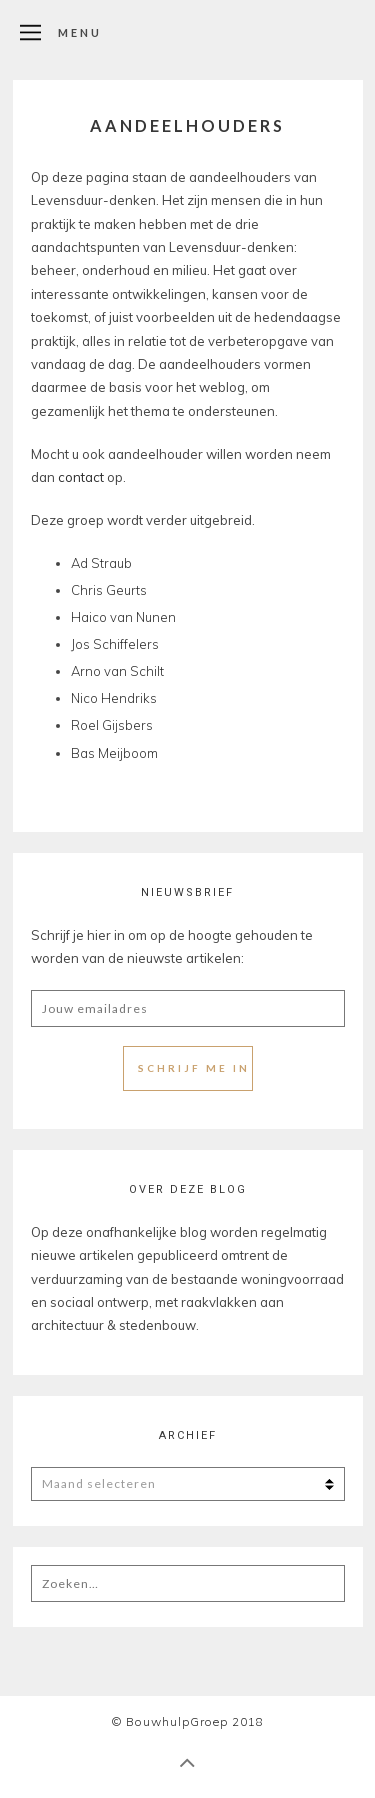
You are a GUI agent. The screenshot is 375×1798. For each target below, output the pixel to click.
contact (82, 477)
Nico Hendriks (114, 698)
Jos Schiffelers (115, 644)
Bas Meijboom (114, 753)
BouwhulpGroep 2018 (195, 1721)
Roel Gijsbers (112, 725)
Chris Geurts (109, 590)
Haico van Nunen (123, 617)
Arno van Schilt (117, 671)
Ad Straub (101, 563)
